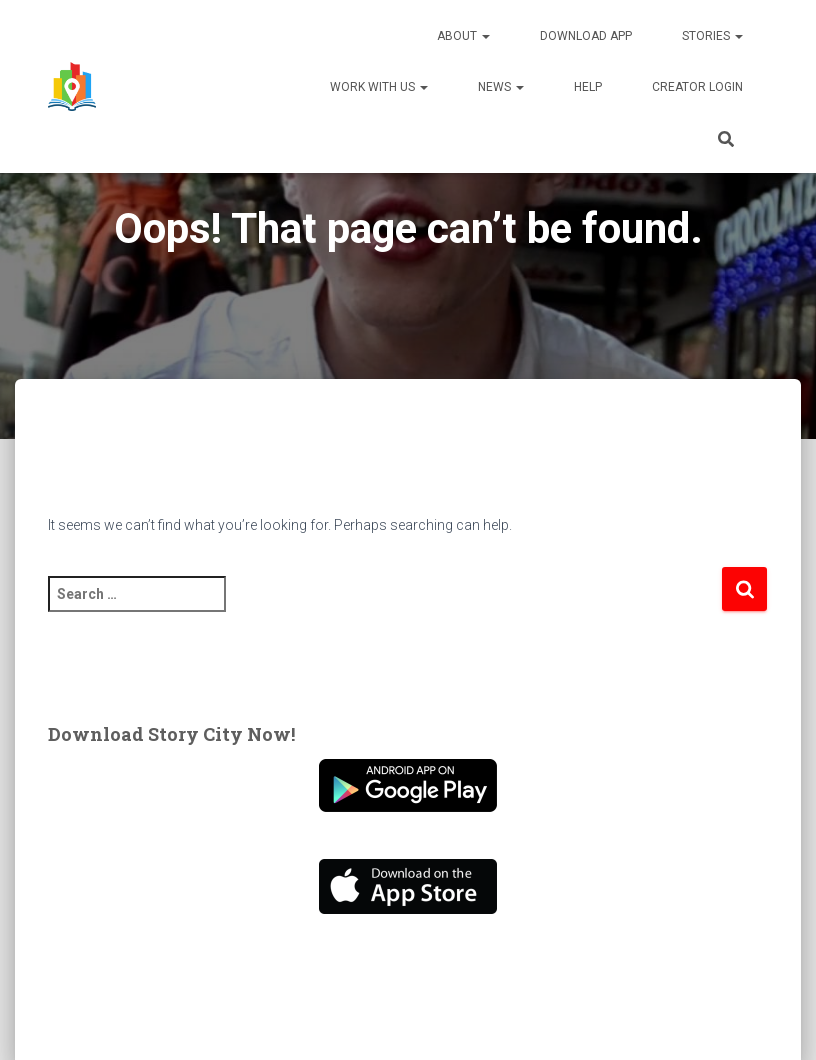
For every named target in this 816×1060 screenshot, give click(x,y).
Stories (712, 36)
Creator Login (697, 87)
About (463, 36)
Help (588, 87)
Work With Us (379, 87)
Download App (586, 36)
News (501, 87)
